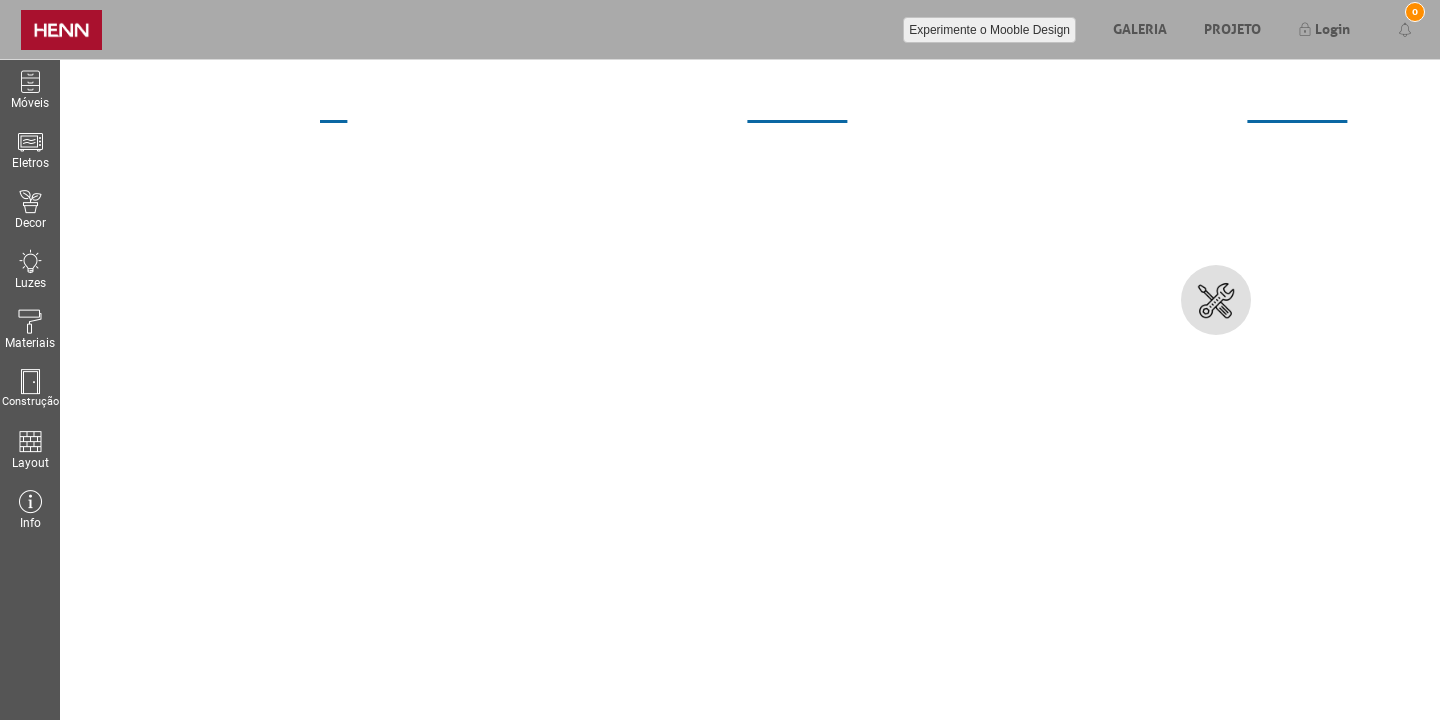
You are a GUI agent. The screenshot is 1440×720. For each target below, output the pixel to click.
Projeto (1232, 27)
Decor (30, 209)
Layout (30, 449)
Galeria (1140, 27)
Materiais (30, 329)
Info (30, 509)
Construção (30, 388)
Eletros (30, 149)
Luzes (30, 269)
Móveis (30, 89)
